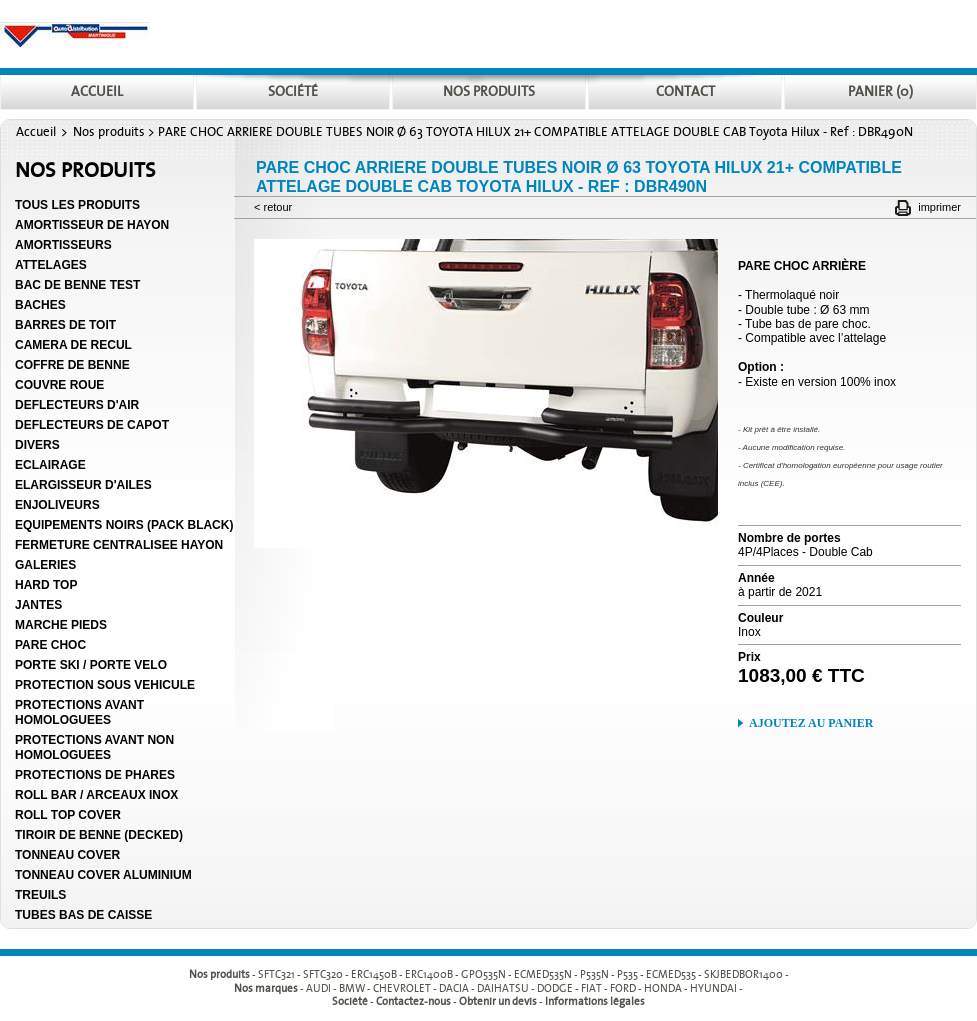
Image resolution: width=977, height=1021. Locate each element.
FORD (623, 988)
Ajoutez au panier (811, 723)
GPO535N (483, 975)
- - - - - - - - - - (523, 975)
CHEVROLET (402, 988)
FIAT (591, 988)
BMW (352, 988)
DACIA (454, 988)
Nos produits (109, 132)
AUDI (318, 988)
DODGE (555, 988)
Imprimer (939, 207)
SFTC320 (323, 975)
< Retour (273, 207)
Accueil (36, 132)
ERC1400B (429, 975)
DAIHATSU (503, 988)
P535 (627, 975)
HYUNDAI (713, 988)
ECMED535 (671, 975)
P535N (594, 975)
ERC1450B (374, 975)
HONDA (663, 988)
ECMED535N (543, 975)
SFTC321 (276, 975)
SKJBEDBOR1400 (743, 975)
